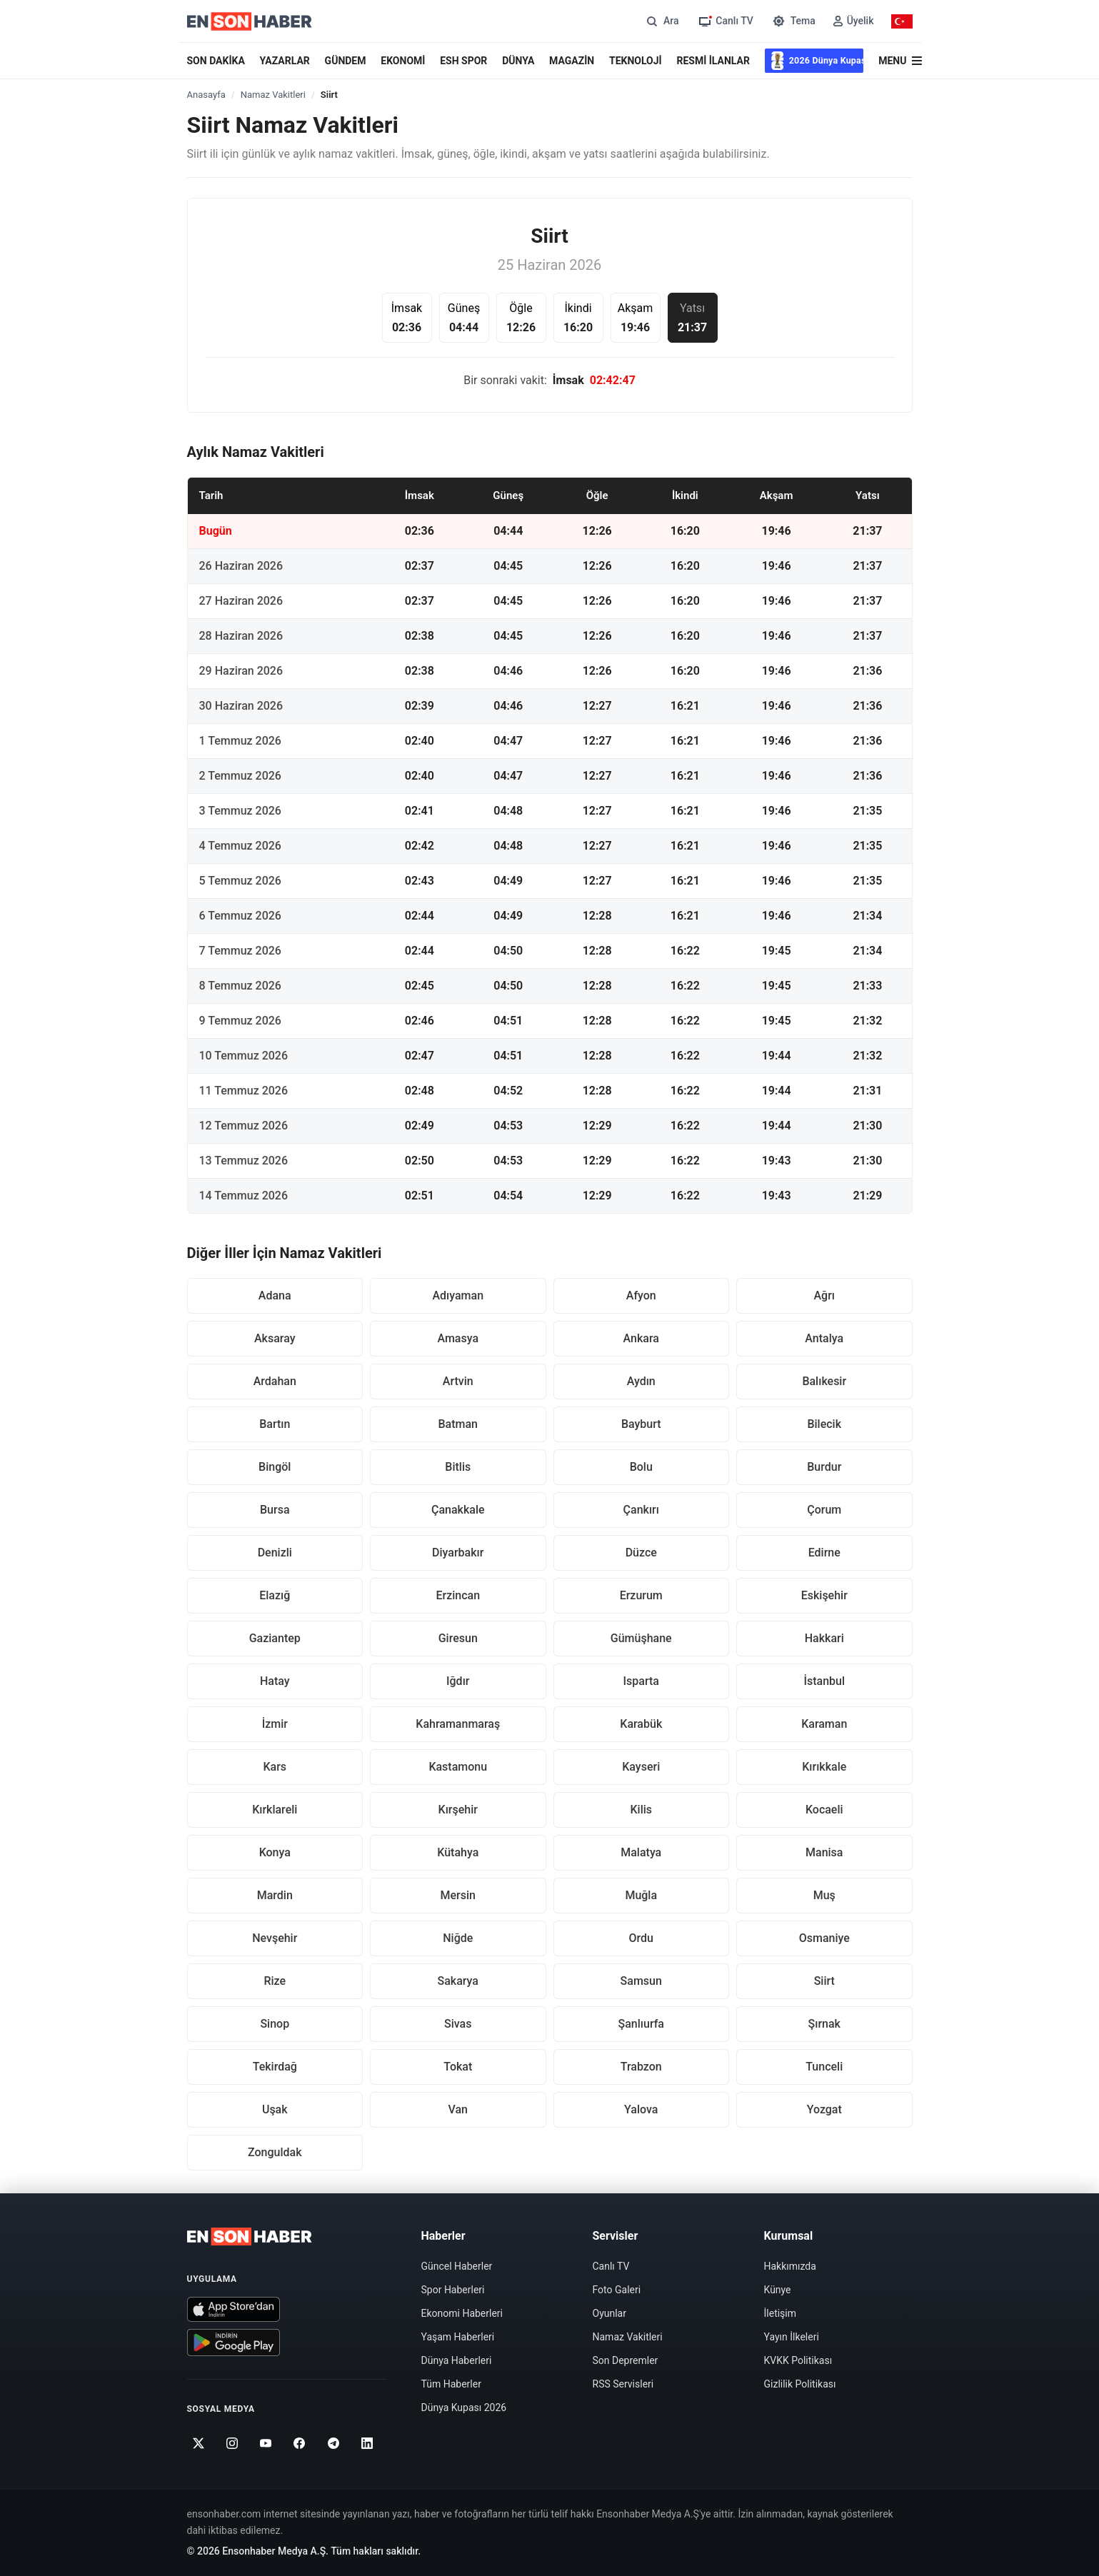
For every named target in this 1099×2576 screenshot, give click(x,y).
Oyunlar (609, 2313)
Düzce (641, 1552)
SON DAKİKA (216, 60)
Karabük (641, 1724)
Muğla (641, 1895)
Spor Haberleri (453, 2289)
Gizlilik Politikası (800, 2384)
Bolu (641, 1467)
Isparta (641, 1681)
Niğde (458, 1938)
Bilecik (824, 1424)
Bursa (275, 1509)
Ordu (641, 1938)
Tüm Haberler (451, 2384)
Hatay (275, 1681)
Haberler (443, 2236)
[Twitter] (199, 2443)
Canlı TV (611, 2266)
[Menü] (900, 61)
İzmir (275, 1724)
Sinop (274, 2024)
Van (458, 2109)
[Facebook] (299, 2443)
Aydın (641, 1381)
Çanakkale (458, 1509)
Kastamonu (457, 1766)
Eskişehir (824, 1595)
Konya (275, 1852)
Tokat (457, 2066)
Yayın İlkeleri (791, 2337)
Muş (824, 1895)
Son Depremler (625, 2360)
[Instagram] (232, 2443)
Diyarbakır (457, 1552)
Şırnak (824, 2024)
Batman (458, 1424)
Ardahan (275, 1381)
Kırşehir (458, 1809)
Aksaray (275, 1338)
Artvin (458, 1381)
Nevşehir (274, 1938)
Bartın (274, 1424)
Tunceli (824, 2066)
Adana (275, 1295)
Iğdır (457, 1681)
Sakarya (458, 1981)
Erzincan (458, 1595)
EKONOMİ (403, 60)
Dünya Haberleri (456, 2360)
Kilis (641, 1809)
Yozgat (824, 2109)
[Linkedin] (367, 2443)
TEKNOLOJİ (635, 60)
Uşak (275, 2109)
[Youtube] (266, 2443)
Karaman (824, 1724)
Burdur (824, 1467)
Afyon (641, 1295)
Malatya (641, 1852)
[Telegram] (333, 2443)
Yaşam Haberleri (458, 2337)
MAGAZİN (571, 60)
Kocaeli (824, 1809)
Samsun (641, 1981)
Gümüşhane (641, 1638)
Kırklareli (274, 1809)
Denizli (275, 1552)
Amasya (457, 1338)
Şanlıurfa (641, 2024)
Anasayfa (206, 94)
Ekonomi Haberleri (462, 2313)
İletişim (780, 2313)
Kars (274, 1766)
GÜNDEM (345, 60)
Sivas (457, 2024)
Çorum (824, 1509)
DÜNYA (518, 60)
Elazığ (274, 1595)
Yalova (641, 2109)
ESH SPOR (463, 60)
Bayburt (641, 1424)
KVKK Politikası (798, 2360)
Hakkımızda (790, 2266)
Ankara (641, 1338)
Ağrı (824, 1295)
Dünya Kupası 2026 (464, 2407)
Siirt (824, 1981)
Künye (777, 2289)
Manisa (824, 1852)
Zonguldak (275, 2152)
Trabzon (641, 2066)
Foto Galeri (617, 2289)
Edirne (824, 1552)
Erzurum (641, 1595)
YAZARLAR (285, 60)
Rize (275, 1981)
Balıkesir (824, 1381)
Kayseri (641, 1766)
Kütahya (457, 1852)
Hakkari (824, 1638)
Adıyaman (457, 1295)
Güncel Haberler (457, 2266)
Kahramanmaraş (458, 1724)
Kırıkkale (824, 1766)
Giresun (458, 1638)
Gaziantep (275, 1638)
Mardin (275, 1895)
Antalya (824, 1338)
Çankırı (641, 1509)
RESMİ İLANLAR (712, 60)
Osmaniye (824, 1938)
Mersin (458, 1895)
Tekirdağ (275, 2066)
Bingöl (275, 1467)
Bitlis (458, 1467)
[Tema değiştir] (793, 21)
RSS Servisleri (623, 2384)
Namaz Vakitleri (273, 94)
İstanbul (824, 1681)
